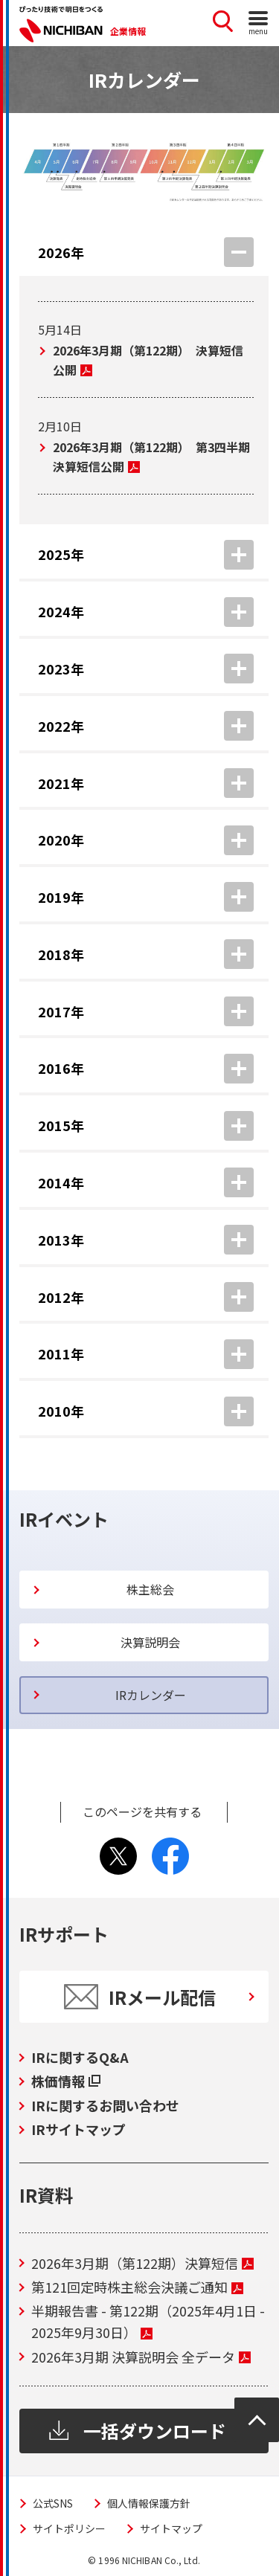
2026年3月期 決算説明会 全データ (141, 2356)
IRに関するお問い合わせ (105, 2105)
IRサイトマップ (78, 2129)
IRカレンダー (150, 1695)
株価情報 (65, 2080)
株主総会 (150, 1589)
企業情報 (128, 31)
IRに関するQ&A (80, 2057)
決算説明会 (150, 1642)
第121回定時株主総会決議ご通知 (137, 2286)
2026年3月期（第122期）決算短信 (142, 2263)
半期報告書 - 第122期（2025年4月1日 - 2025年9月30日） (148, 2321)
